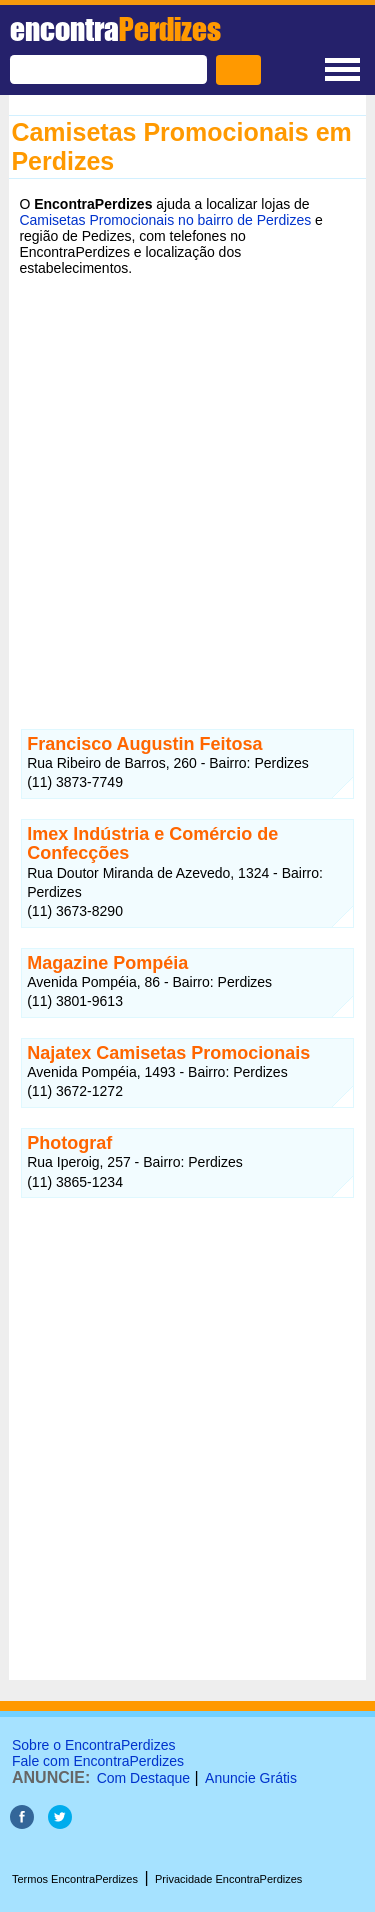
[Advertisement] (187, 487)
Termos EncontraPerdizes (75, 1879)
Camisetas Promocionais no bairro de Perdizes (165, 220)
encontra (115, 29)
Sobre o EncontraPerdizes (93, 1745)
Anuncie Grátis (251, 1778)
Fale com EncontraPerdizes (98, 1761)
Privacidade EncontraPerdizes (228, 1879)
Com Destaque (143, 1778)
